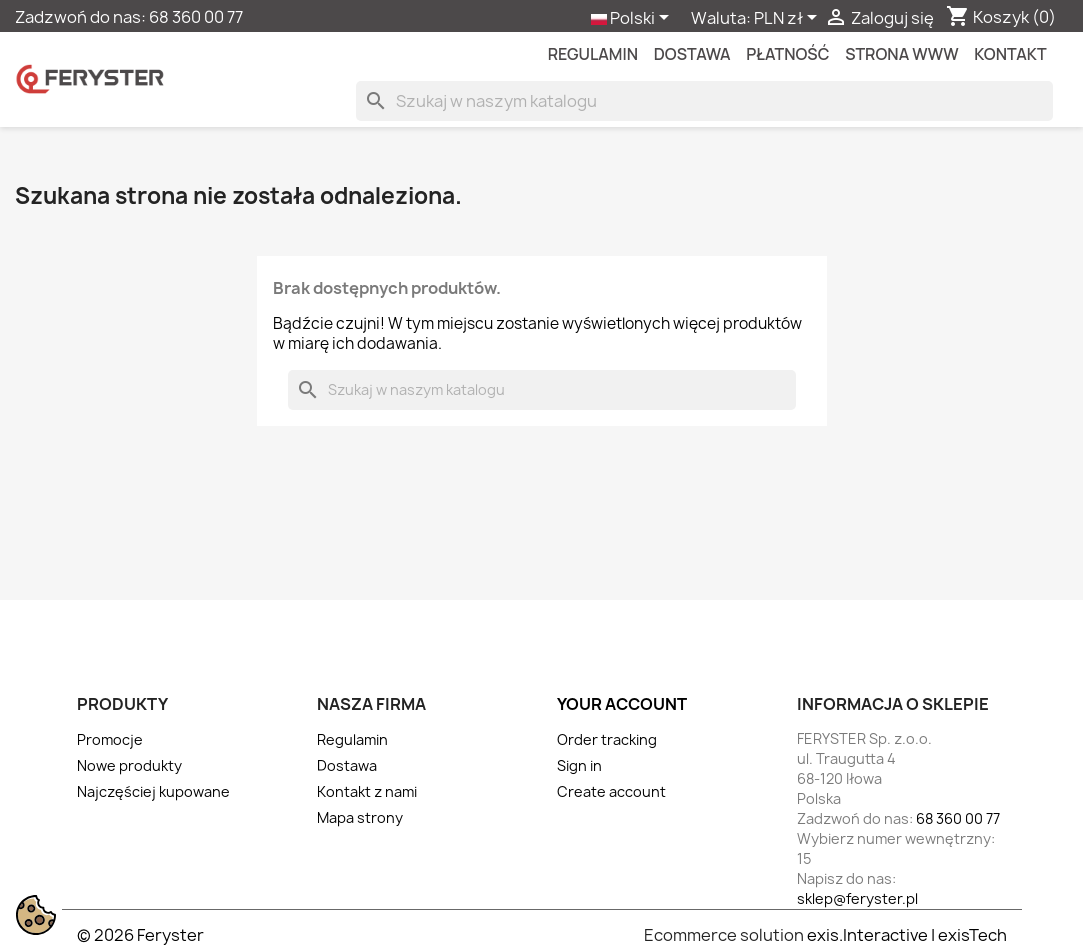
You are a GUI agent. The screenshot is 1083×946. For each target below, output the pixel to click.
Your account (622, 704)
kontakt (1010, 54)
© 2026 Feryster (140, 935)
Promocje (110, 739)
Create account (611, 791)
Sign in (579, 765)
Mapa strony (360, 817)
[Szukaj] (704, 101)
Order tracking (607, 739)
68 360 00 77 (196, 17)
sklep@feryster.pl (857, 898)
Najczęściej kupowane (153, 791)
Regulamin (593, 54)
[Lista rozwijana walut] (789, 19)
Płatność (787, 54)
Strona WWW (901, 54)
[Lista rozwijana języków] (633, 19)
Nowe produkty (129, 765)
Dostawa (692, 54)
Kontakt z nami (367, 791)
